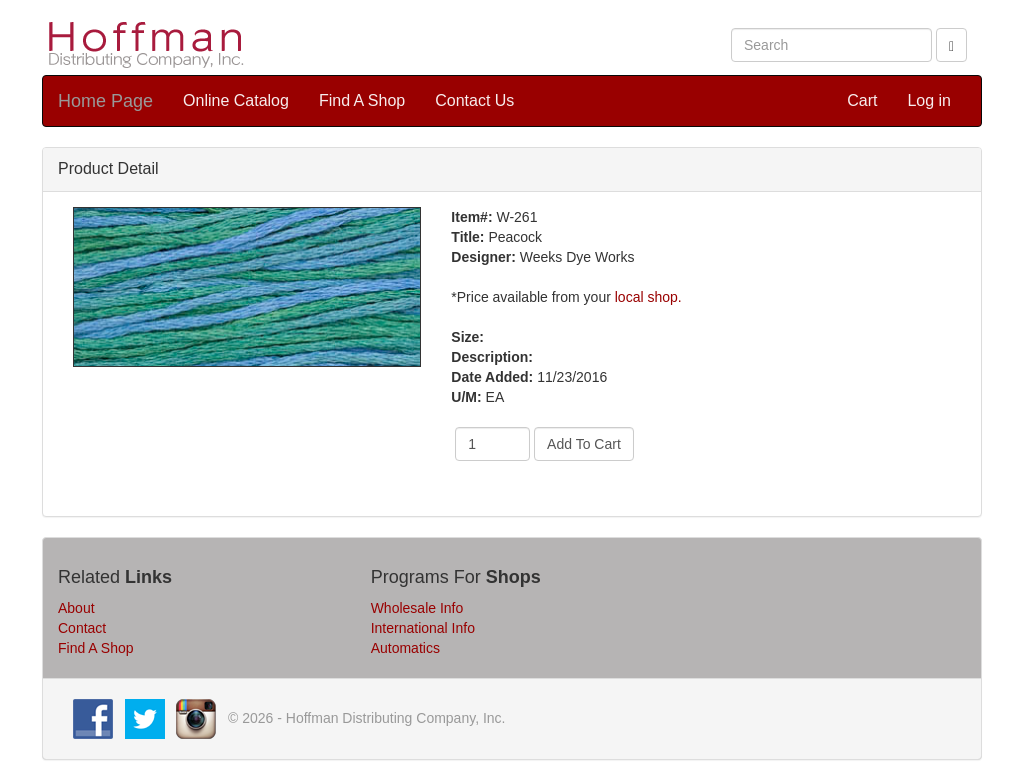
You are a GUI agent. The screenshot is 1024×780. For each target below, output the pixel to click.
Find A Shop (362, 100)
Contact (82, 628)
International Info (423, 628)
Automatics (405, 648)
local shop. (648, 297)
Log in (929, 100)
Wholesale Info (417, 608)
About (76, 608)
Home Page (105, 101)
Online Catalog (236, 100)
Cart (862, 100)
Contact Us (474, 100)
